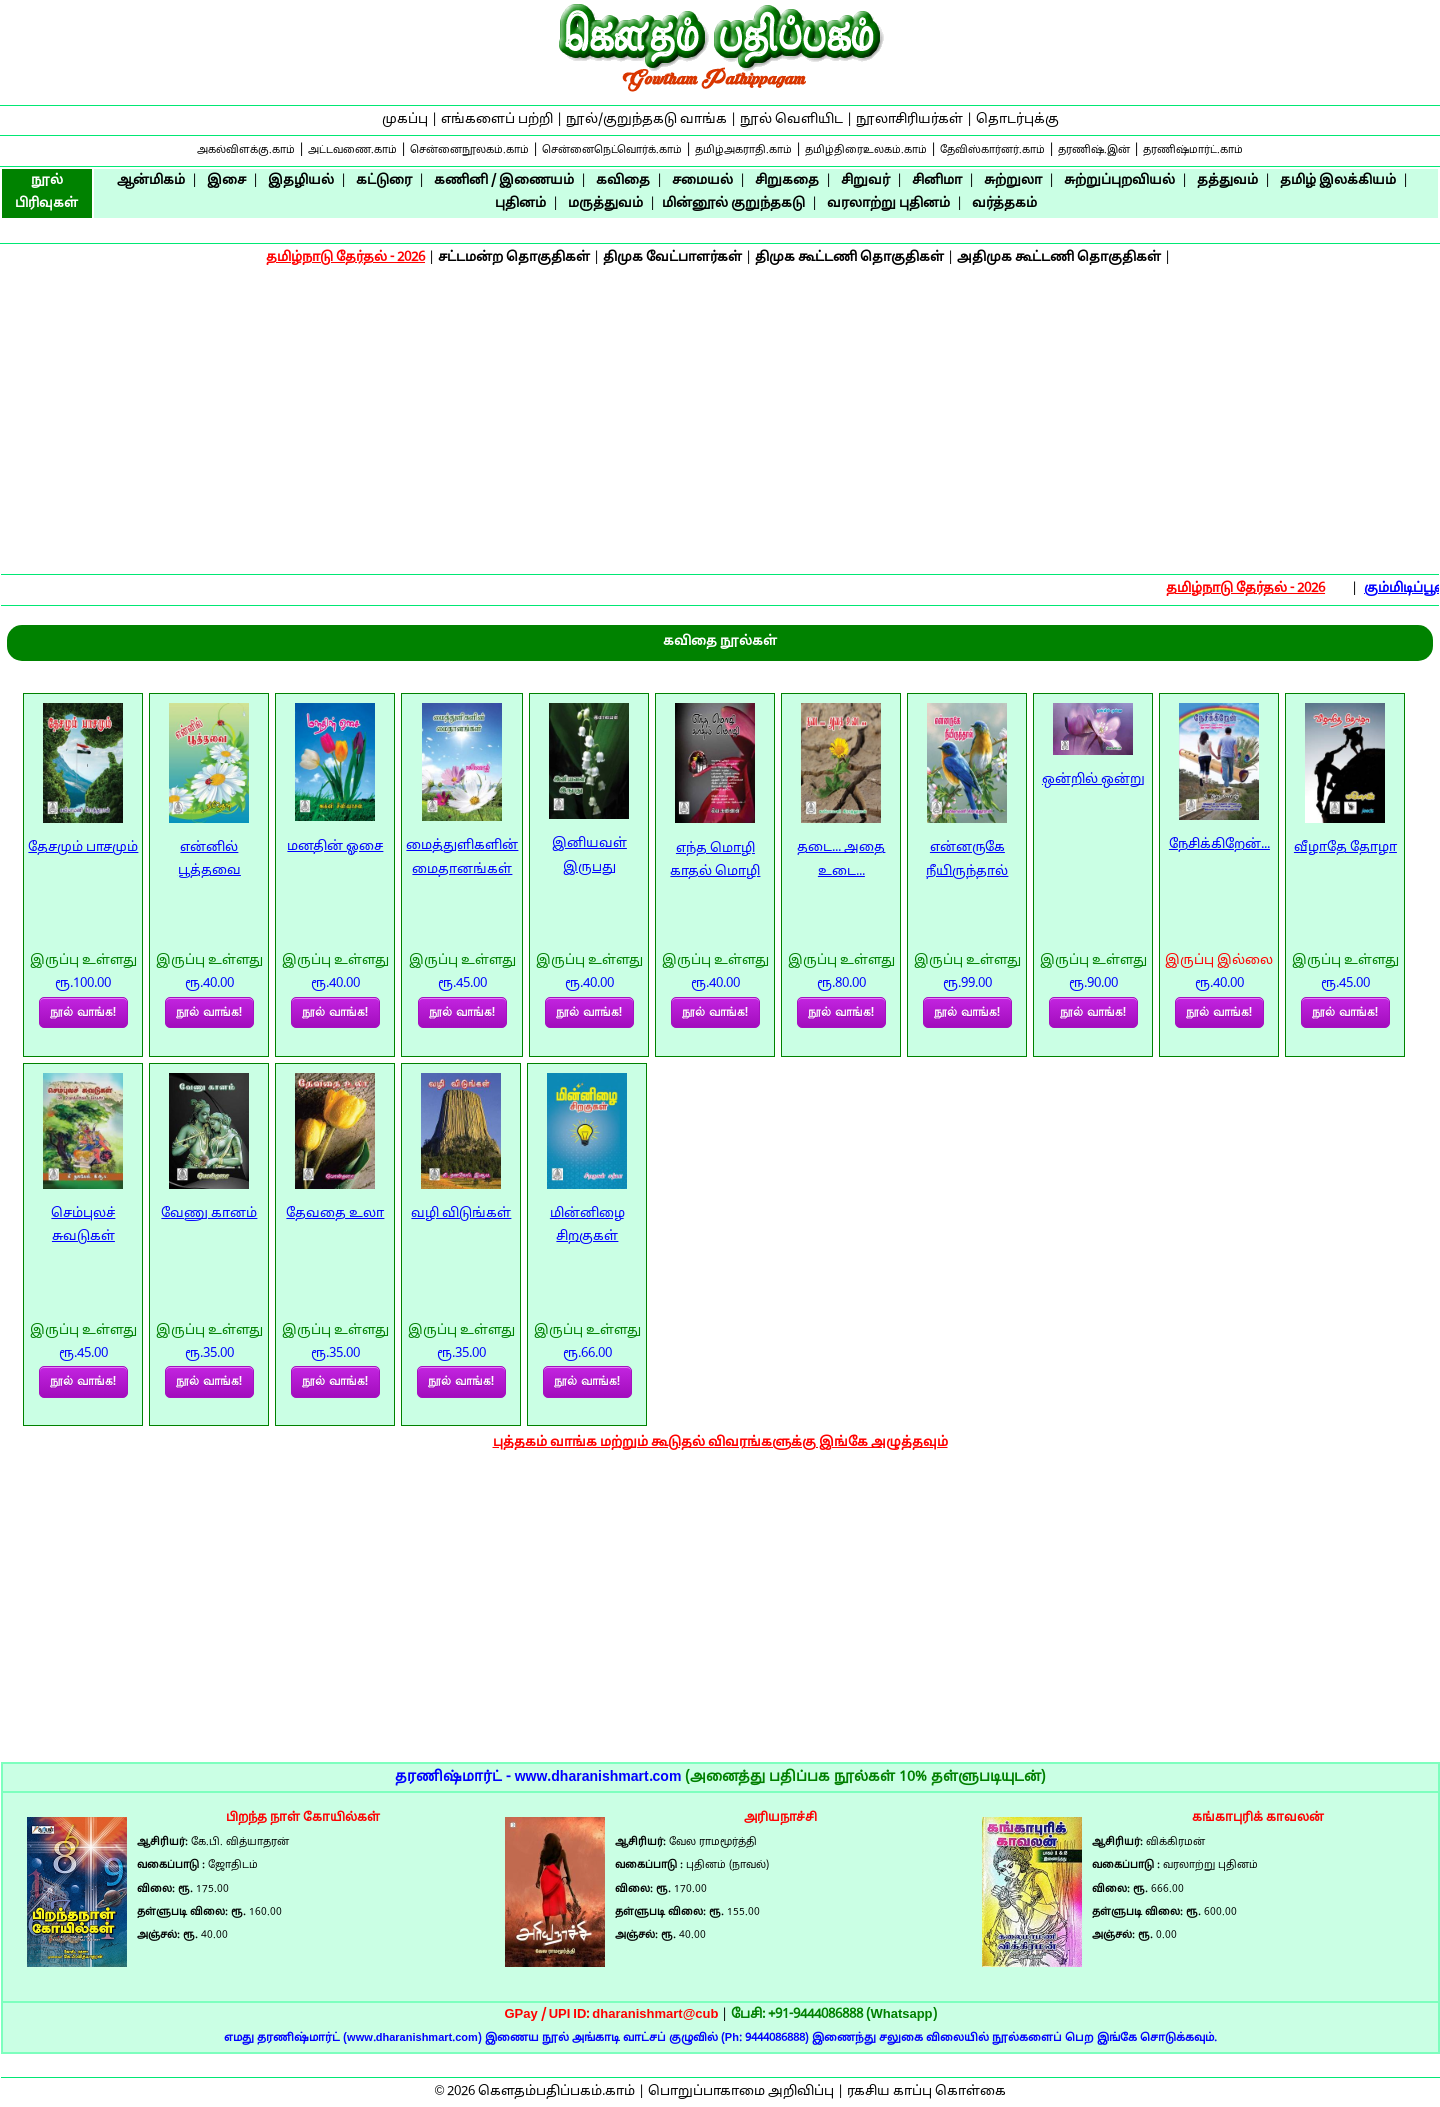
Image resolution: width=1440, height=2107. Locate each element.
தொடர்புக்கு (1017, 120)
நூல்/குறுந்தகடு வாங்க (646, 120)
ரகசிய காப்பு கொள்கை (926, 2092)
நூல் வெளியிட (791, 120)
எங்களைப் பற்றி (497, 120)
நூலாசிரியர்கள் (909, 120)
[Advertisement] (720, 423)
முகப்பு (405, 120)
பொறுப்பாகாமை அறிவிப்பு (741, 2092)
